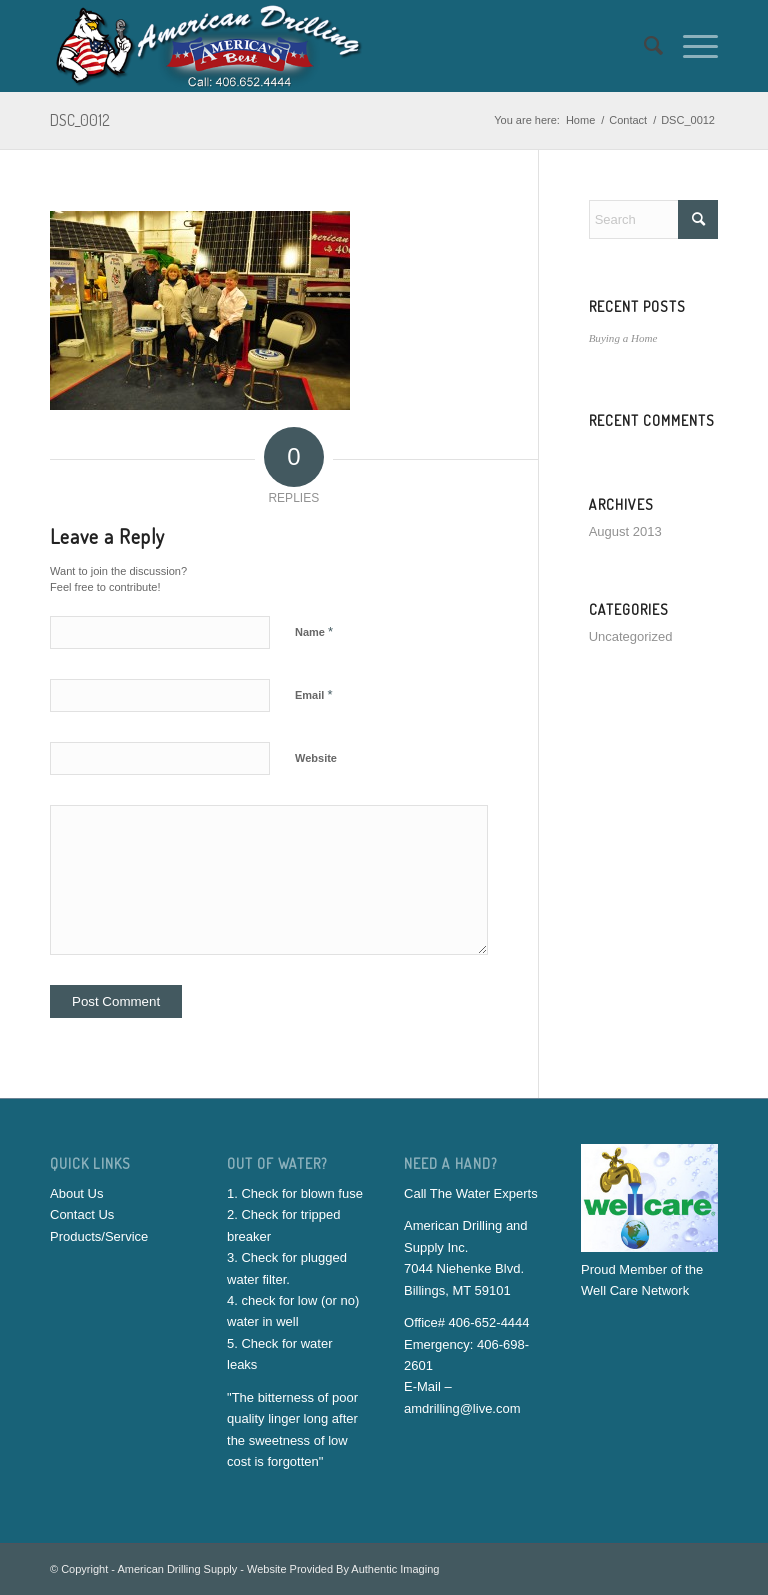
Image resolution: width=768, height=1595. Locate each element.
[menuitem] (643, 46)
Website (316, 758)
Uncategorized (631, 636)
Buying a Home (623, 338)
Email (313, 694)
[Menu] (690, 46)
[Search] (643, 46)
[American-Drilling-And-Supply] (209, 46)
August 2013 (625, 531)
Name (314, 631)
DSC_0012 (80, 120)
